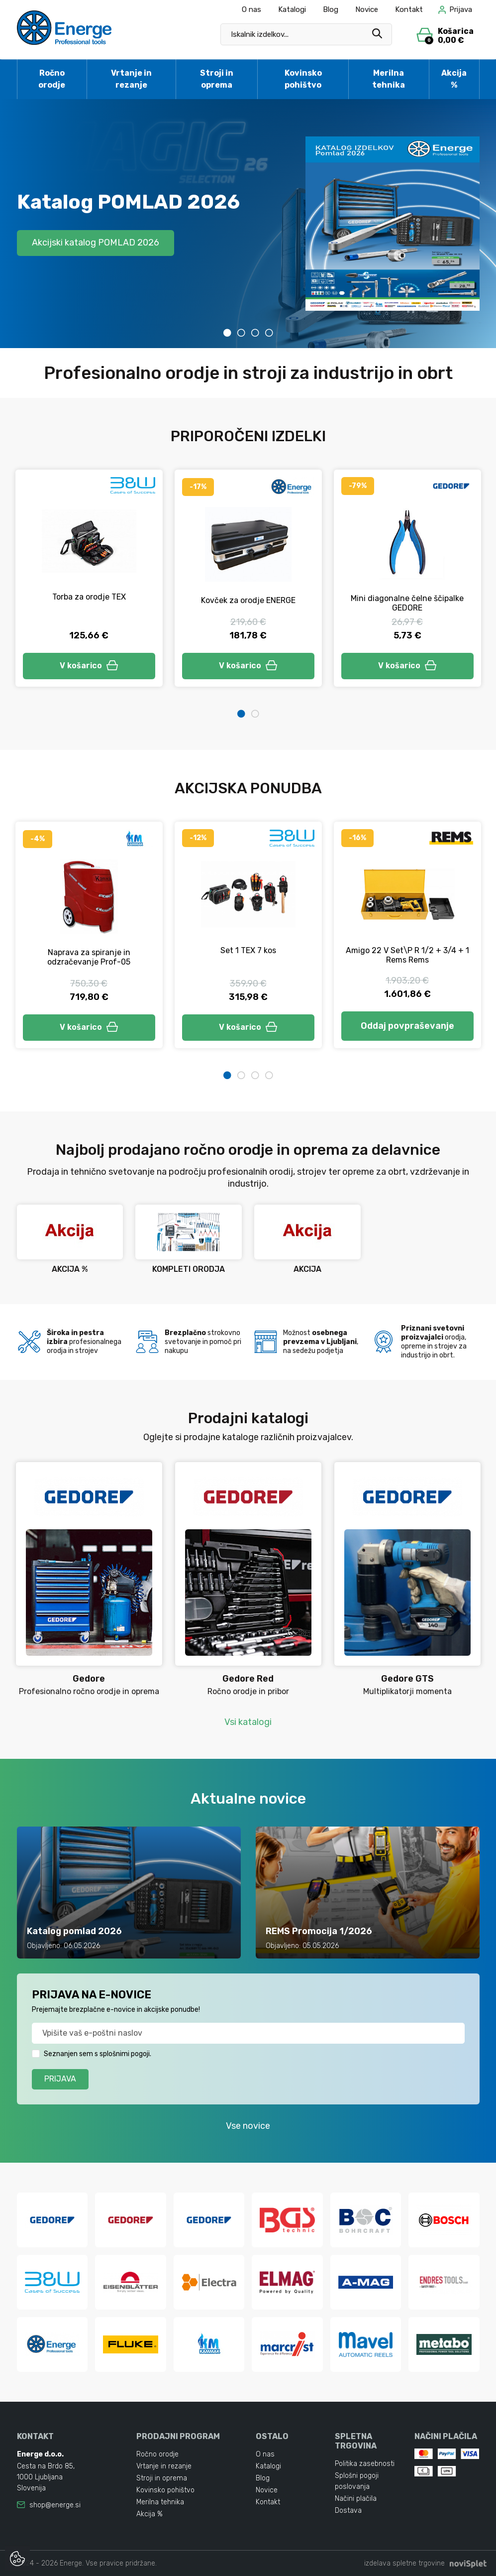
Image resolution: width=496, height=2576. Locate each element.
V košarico (89, 665)
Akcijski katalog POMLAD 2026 (95, 242)
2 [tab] (241, 333)
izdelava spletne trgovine (404, 2563)
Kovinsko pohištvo (303, 79)
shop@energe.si (55, 2505)
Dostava (348, 2510)
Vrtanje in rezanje (131, 79)
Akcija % (454, 79)
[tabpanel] (248, 223)
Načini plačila (356, 2498)
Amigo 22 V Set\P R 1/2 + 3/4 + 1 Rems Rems (407, 955)
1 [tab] (227, 333)
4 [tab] (269, 333)
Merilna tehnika (388, 79)
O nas (251, 9)
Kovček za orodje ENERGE (248, 600)
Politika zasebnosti (365, 2463)
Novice (366, 9)
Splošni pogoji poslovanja (357, 2481)
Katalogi (292, 9)
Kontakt (409, 9)
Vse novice (248, 2125)
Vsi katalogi (248, 1722)
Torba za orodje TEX (89, 597)
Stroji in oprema (216, 79)
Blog (330, 9)
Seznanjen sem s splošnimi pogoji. (97, 2054)
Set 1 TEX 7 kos (248, 950)
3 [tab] (255, 333)
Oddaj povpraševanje (407, 1025)
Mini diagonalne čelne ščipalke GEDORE (407, 603)
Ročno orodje (51, 79)
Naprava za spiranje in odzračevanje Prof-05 (88, 957)
